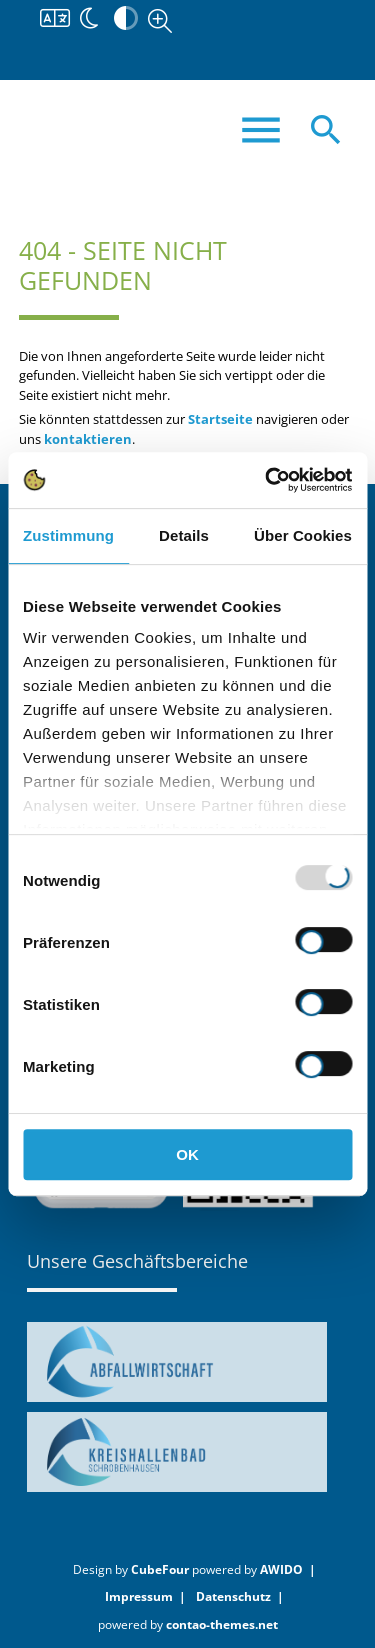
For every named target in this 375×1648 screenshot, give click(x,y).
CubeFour (160, 1569)
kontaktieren (88, 439)
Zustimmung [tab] (68, 535)
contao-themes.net (222, 1624)
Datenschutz (233, 1596)
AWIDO (281, 1569)
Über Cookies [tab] (303, 535)
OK (187, 1154)
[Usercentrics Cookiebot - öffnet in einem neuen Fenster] (267, 480)
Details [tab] (184, 535)
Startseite (220, 419)
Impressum (139, 1596)
